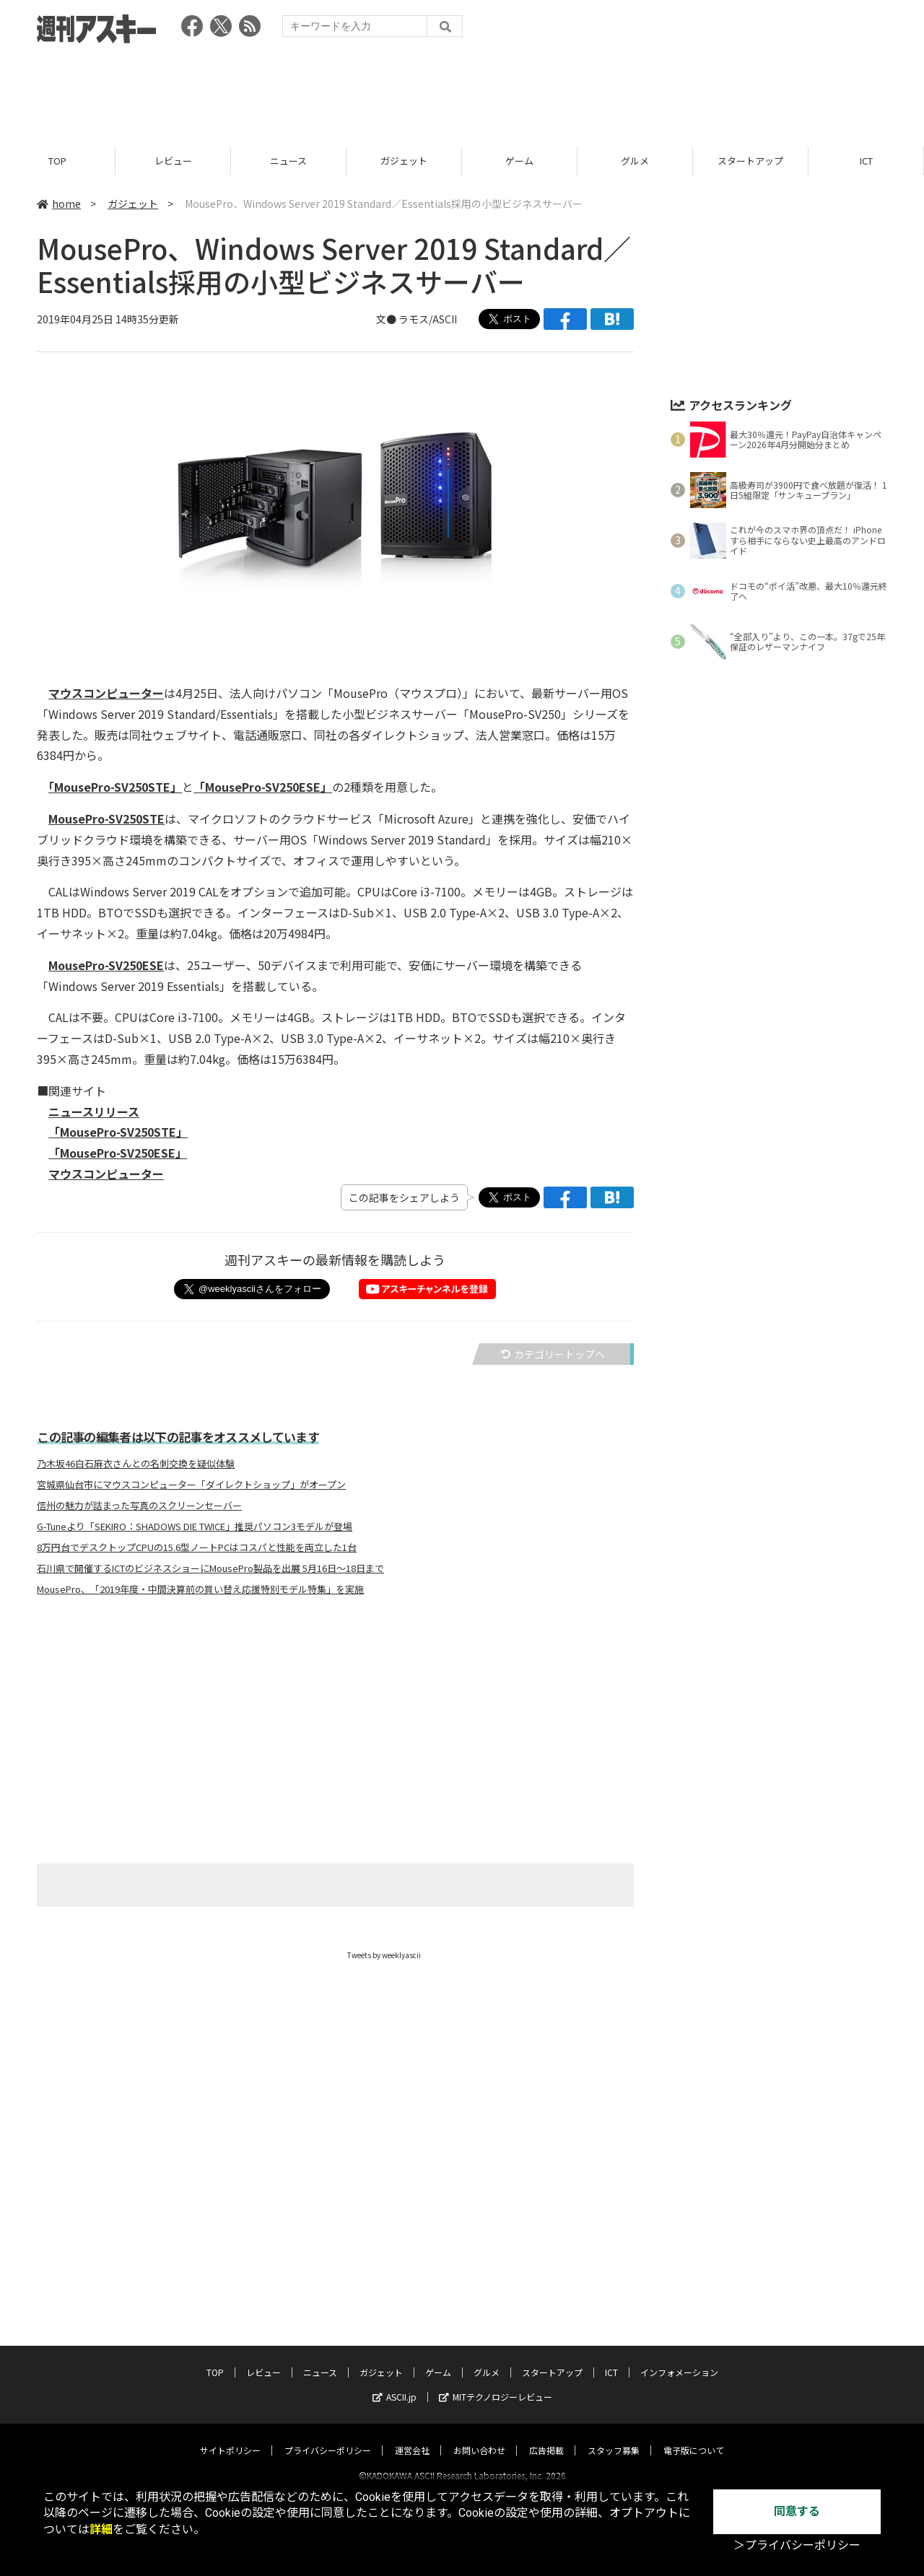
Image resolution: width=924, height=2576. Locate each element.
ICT (866, 160)
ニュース (288, 160)
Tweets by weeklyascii (384, 1955)
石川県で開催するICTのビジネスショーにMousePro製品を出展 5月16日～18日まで (210, 1568)
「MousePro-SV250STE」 (115, 786)
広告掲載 (546, 2437)
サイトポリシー (230, 2437)
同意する (797, 2511)
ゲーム (519, 160)
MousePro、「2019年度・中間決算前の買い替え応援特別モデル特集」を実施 (200, 1589)
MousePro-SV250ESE (106, 965)
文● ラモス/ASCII (416, 319)
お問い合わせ (479, 2437)
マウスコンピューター (106, 693)
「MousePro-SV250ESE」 (262, 786)
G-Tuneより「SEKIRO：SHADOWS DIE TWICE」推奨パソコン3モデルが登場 (194, 1526)
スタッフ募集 (614, 2437)
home (59, 203)
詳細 (101, 2529)
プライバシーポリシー (327, 2437)
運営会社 (412, 2437)
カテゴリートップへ (553, 1354)
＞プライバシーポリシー (796, 2545)
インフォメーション (679, 2359)
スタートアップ (750, 160)
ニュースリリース (93, 1111)
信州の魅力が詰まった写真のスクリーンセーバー (139, 1506)
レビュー (173, 160)
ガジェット (403, 160)
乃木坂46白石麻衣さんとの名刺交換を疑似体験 (136, 1464)
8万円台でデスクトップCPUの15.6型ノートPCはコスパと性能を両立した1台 (197, 1547)
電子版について (693, 2437)
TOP (57, 160)
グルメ (635, 160)
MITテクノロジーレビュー (495, 2384)
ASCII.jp (394, 2384)
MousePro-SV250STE (106, 818)
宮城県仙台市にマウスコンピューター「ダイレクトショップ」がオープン (191, 1485)
